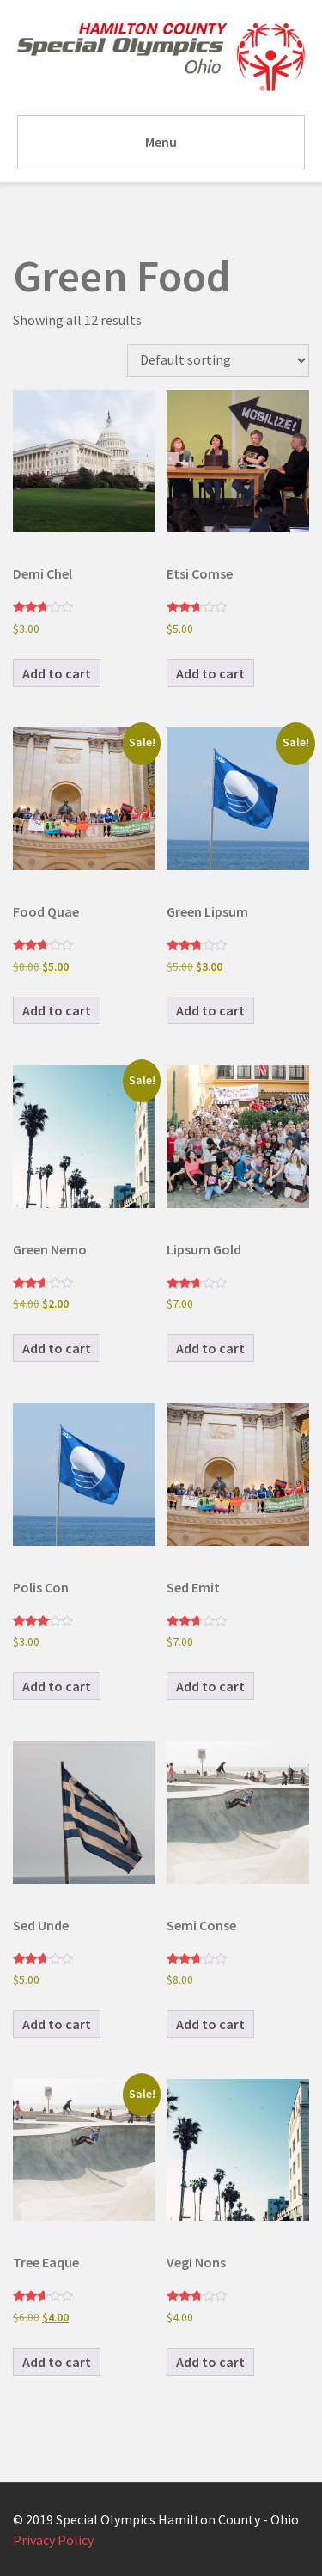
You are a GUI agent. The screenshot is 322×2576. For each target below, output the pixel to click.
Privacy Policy (53, 2539)
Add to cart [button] (56, 673)
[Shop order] (218, 360)
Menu (161, 141)
